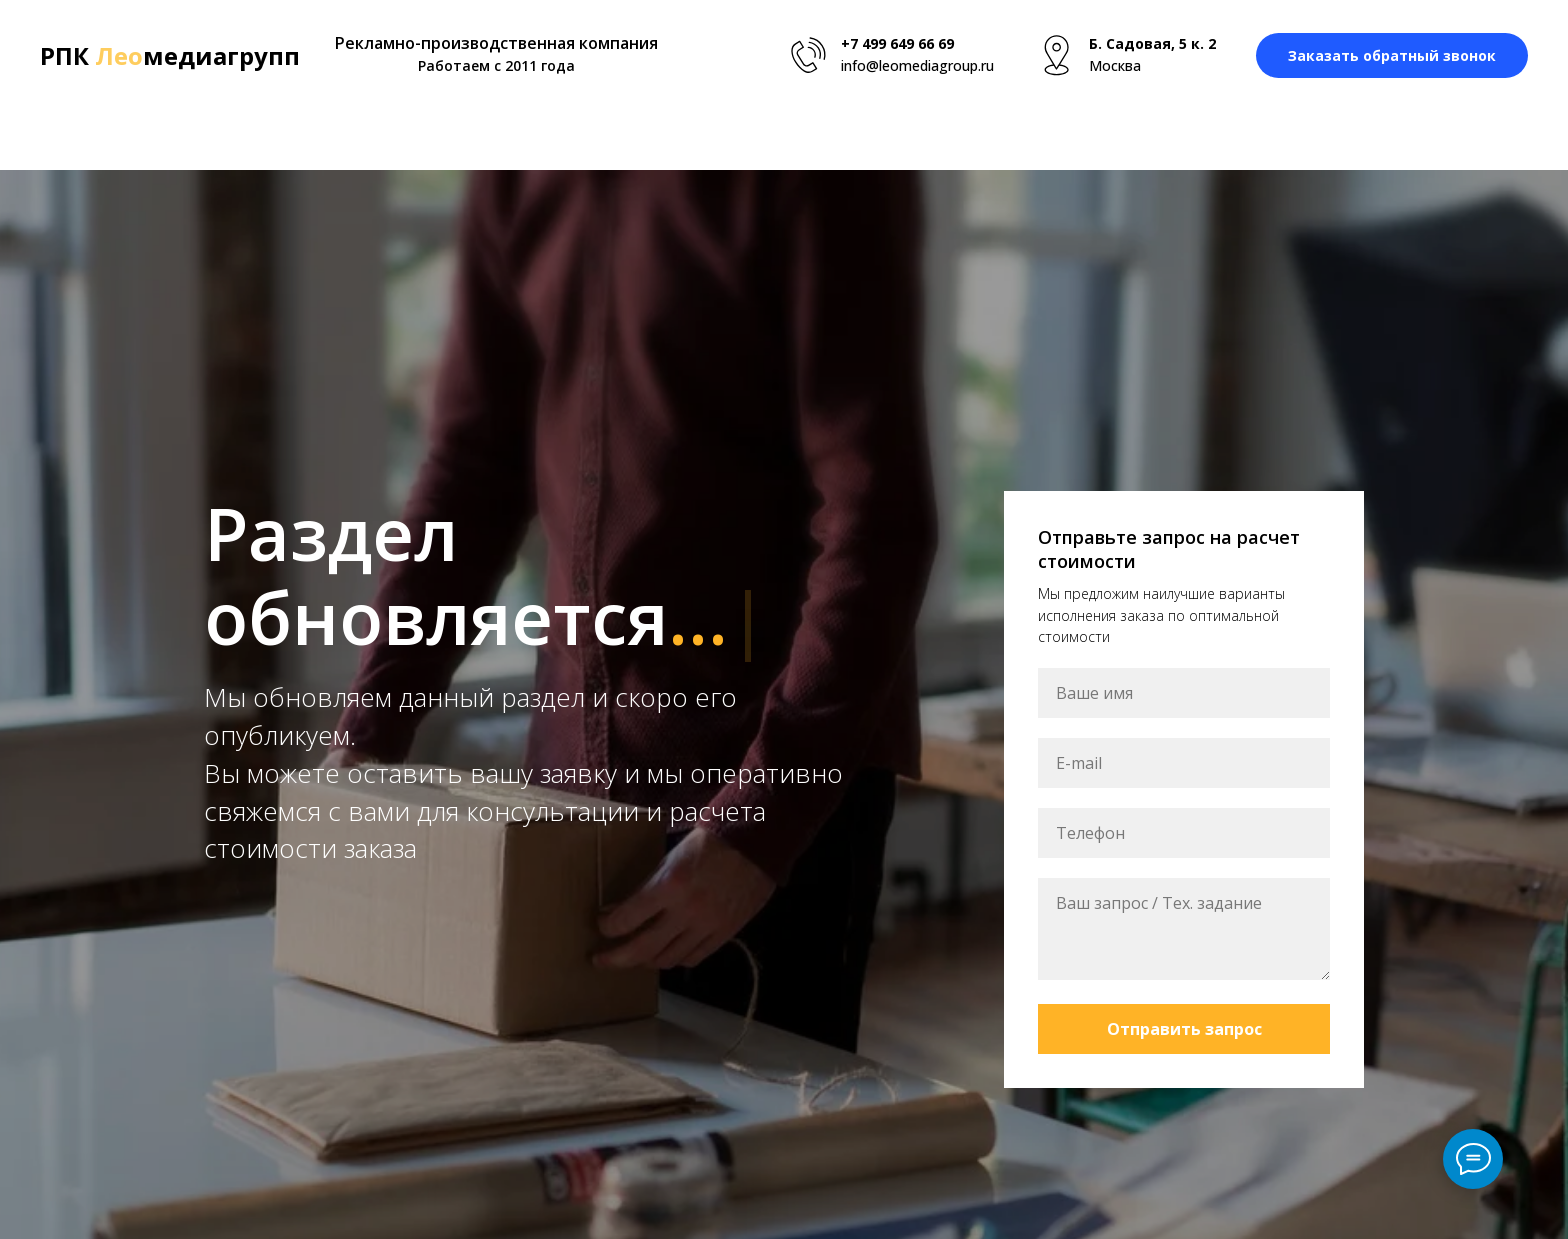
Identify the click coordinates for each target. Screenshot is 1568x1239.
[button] (1392, 55)
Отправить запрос (1184, 1029)
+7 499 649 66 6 (893, 43)
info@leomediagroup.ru (917, 65)
